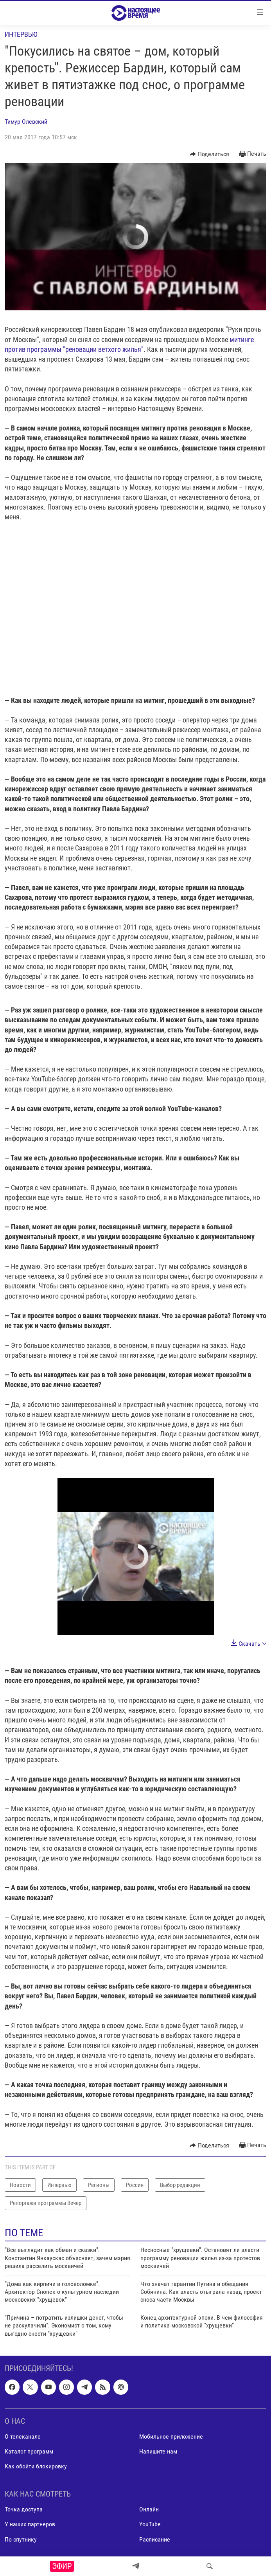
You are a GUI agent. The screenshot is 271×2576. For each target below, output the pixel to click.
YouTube (150, 2524)
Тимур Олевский (26, 121)
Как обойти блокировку (36, 2466)
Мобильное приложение (171, 2436)
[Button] (209, 154)
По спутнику (21, 2539)
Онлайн (149, 2509)
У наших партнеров (30, 2524)
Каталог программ (29, 2451)
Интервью (21, 34)
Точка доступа (24, 2509)
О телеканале (23, 2436)
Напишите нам (158, 2451)
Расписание (154, 2539)
